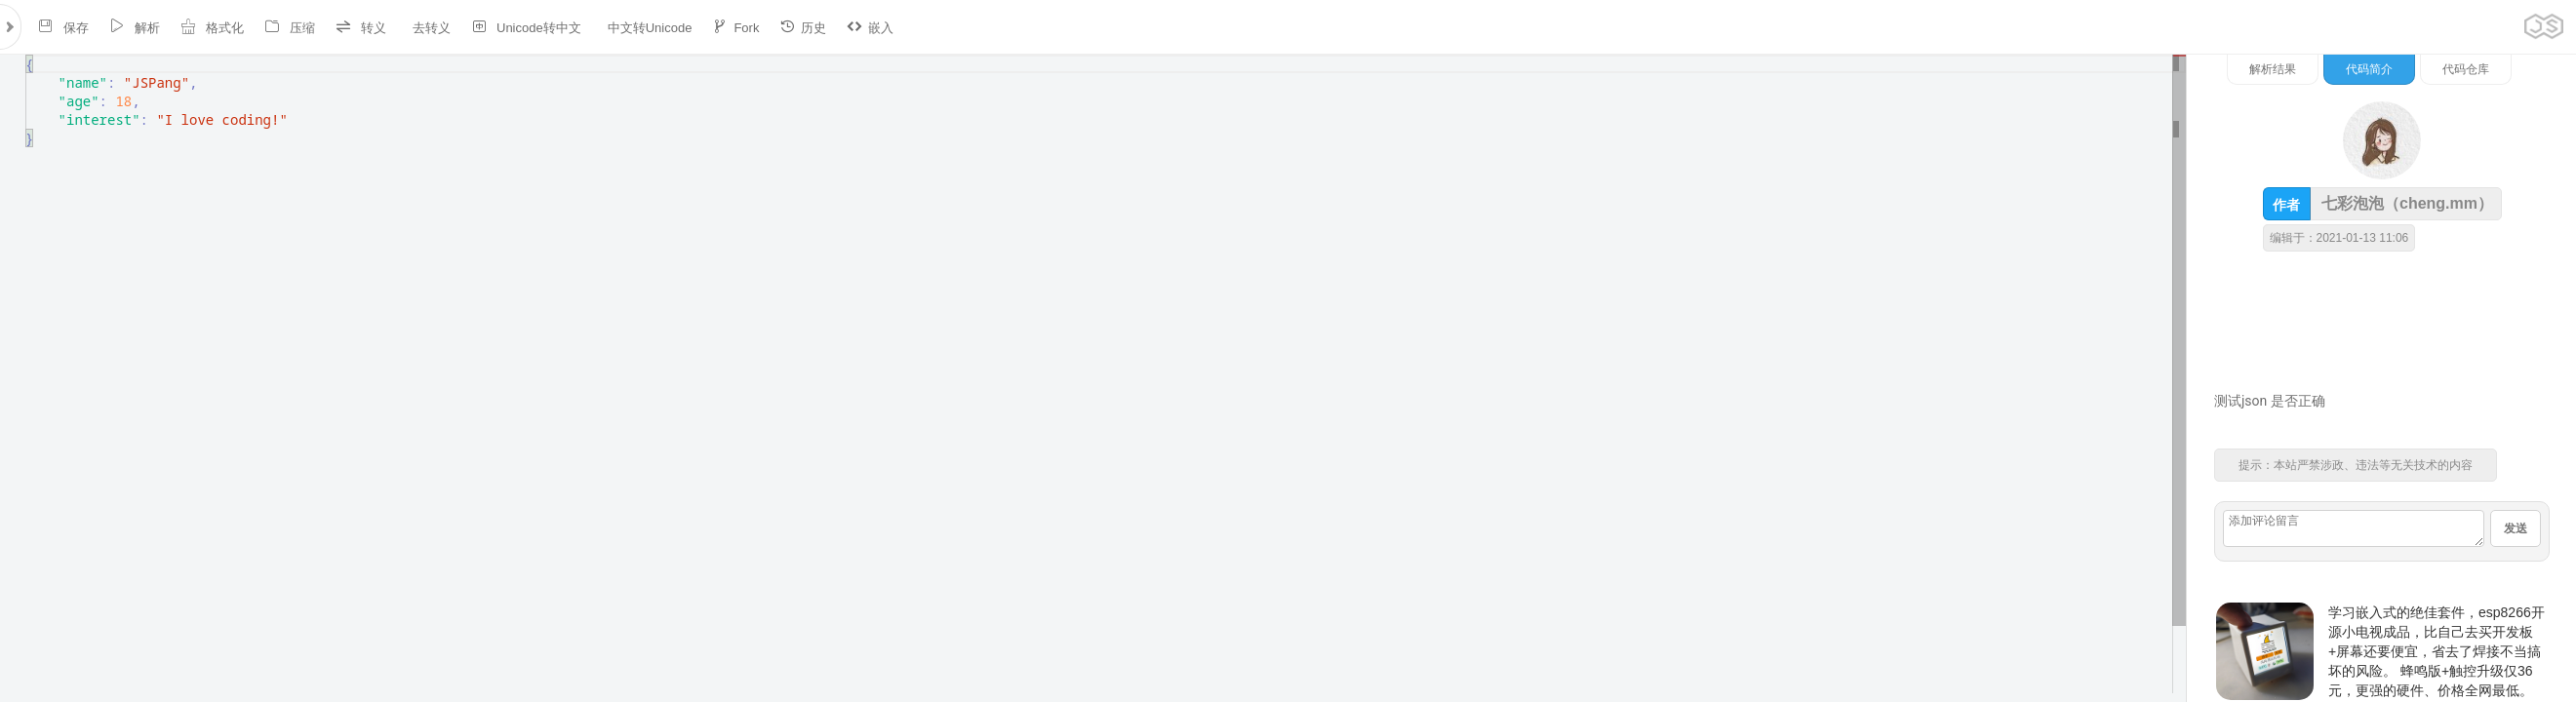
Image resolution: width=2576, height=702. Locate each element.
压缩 (289, 27)
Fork (735, 27)
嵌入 (870, 27)
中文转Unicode (650, 27)
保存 (63, 27)
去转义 (432, 27)
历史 (802, 27)
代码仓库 (2465, 69)
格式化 (212, 27)
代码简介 (2369, 69)
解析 (134, 27)
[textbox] (25, 55)
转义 (361, 27)
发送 (2515, 528)
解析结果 (2272, 69)
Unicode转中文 (526, 27)
